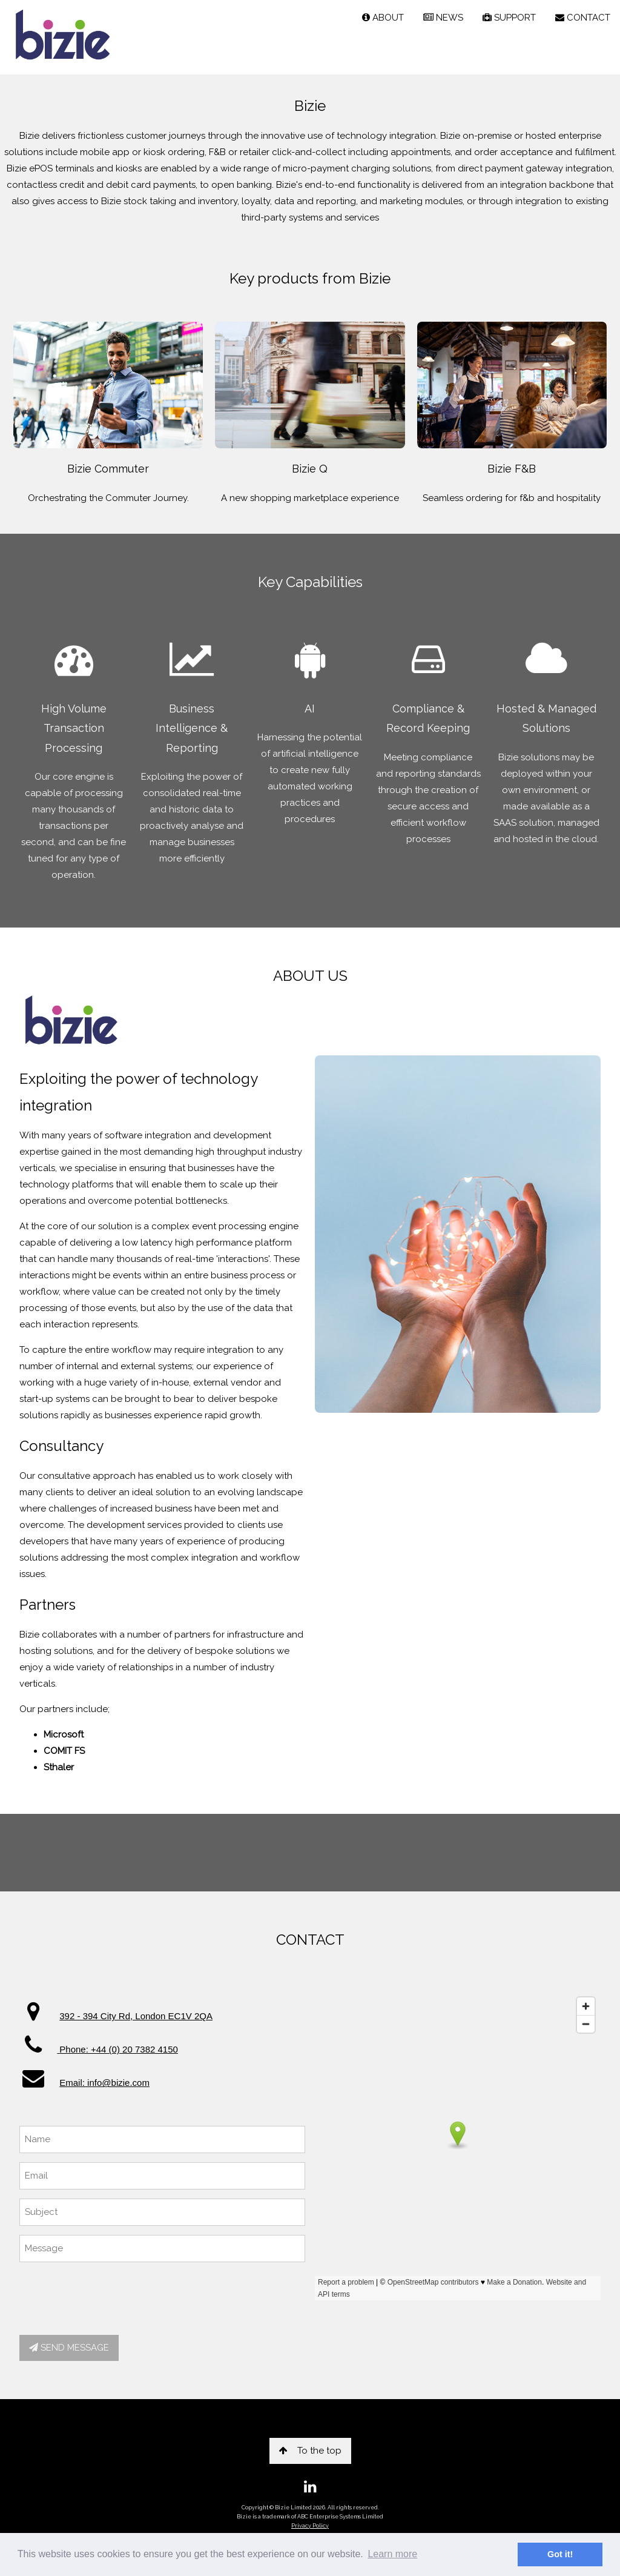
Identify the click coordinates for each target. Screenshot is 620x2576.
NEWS (443, 17)
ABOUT (383, 17)
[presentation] (111, 2295)
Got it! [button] (560, 2554)
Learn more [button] (392, 2554)
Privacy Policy (310, 2526)
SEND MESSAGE (69, 2347)
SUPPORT (509, 17)
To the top (310, 2450)
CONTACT (582, 17)
